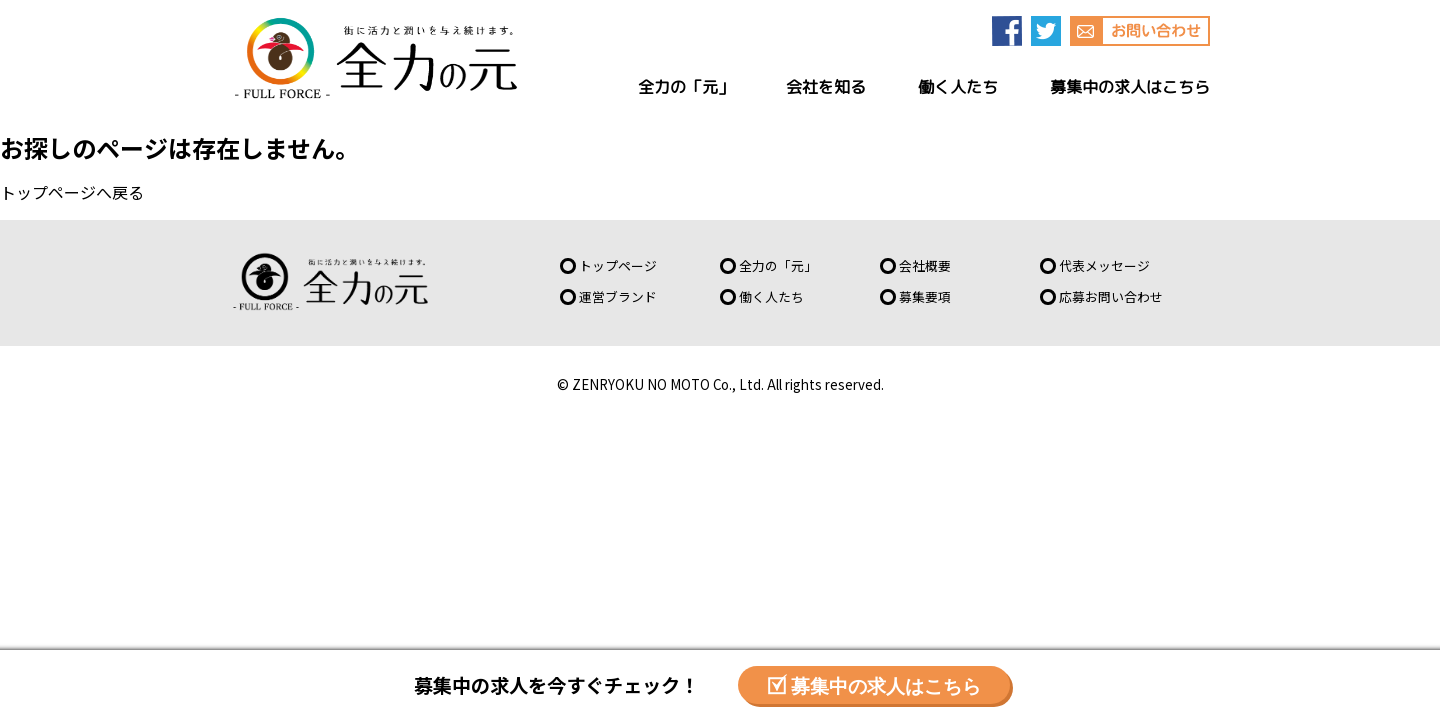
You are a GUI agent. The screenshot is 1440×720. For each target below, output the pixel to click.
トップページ (48, 192)
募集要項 (925, 296)
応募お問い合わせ (1111, 296)
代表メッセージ (1104, 265)
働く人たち (771, 296)
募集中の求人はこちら (886, 684)
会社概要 (925, 265)
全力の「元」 (778, 265)
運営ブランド (618, 296)
